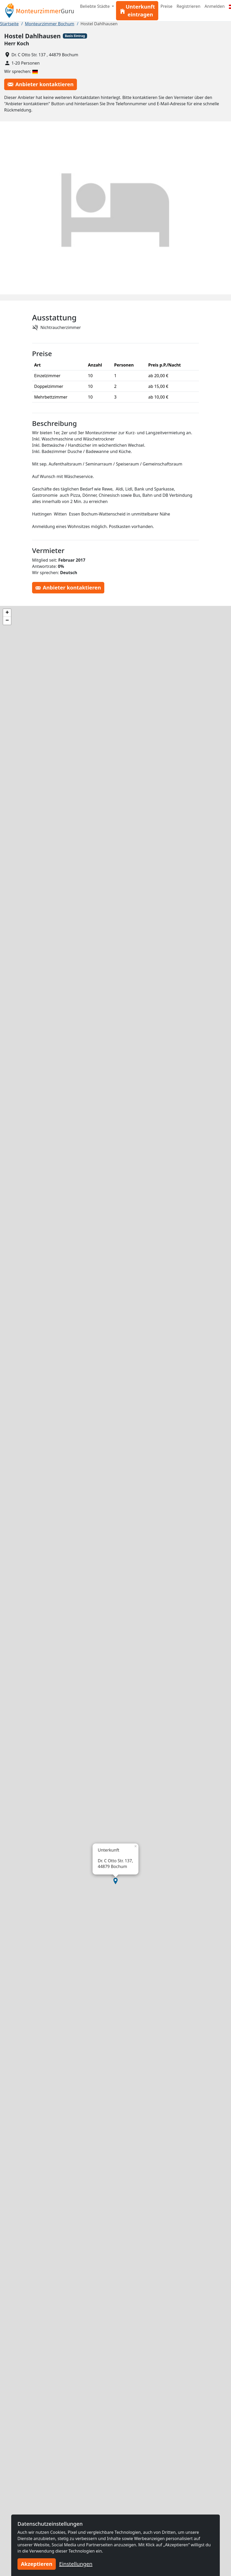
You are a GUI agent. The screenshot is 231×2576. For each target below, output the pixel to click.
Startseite (9, 24)
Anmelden (215, 6)
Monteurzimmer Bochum (49, 24)
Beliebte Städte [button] (95, 6)
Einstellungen (76, 2563)
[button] (115, 1881)
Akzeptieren (36, 2563)
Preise (166, 6)
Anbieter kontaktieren (41, 84)
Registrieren (188, 6)
